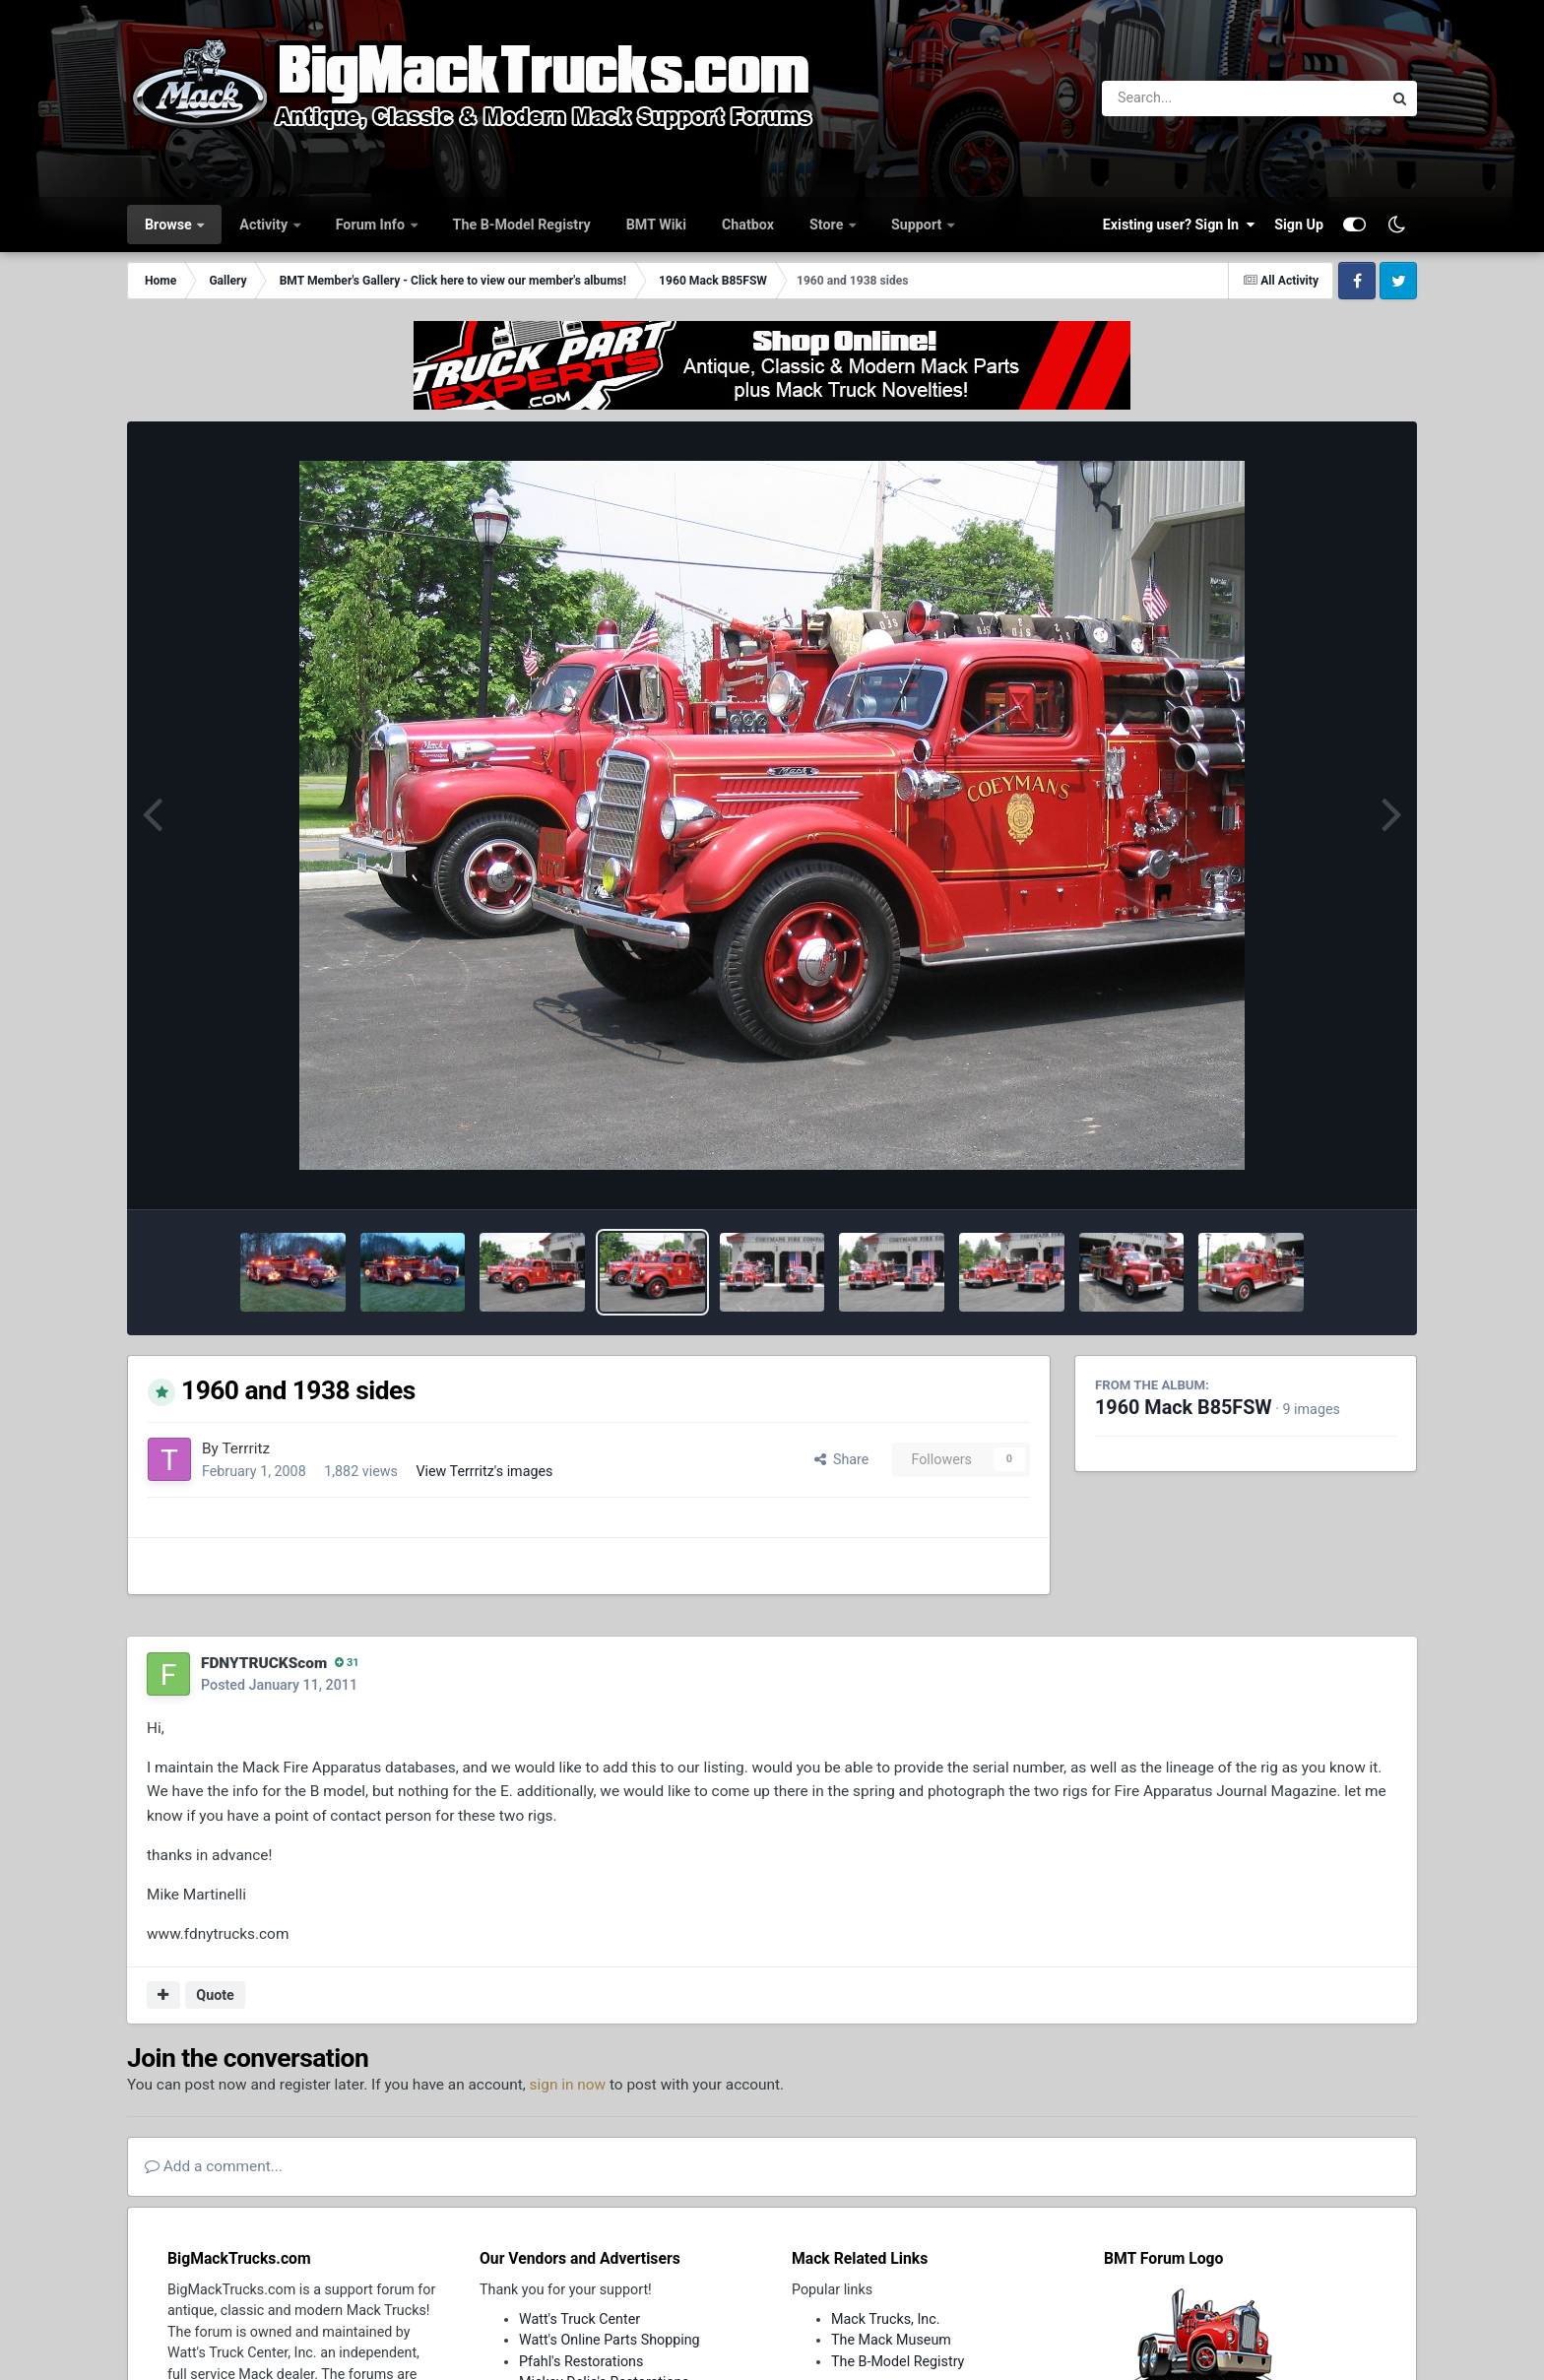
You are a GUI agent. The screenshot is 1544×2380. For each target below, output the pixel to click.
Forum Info (372, 224)
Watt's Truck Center (579, 2319)
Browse (170, 224)
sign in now (568, 2084)
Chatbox (748, 224)
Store (828, 224)
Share (841, 1459)
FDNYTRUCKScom (264, 1663)
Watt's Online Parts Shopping (609, 2340)
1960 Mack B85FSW (1183, 1407)
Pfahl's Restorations (581, 2361)
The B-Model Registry (522, 224)
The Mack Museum (891, 2340)
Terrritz (246, 1448)
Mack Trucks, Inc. (885, 2319)
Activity (264, 224)
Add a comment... (214, 2166)
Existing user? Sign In (1178, 224)
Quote (215, 1995)
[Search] (1188, 98)
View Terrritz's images (484, 1471)
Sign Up (1298, 224)
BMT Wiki (656, 224)
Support (918, 224)
